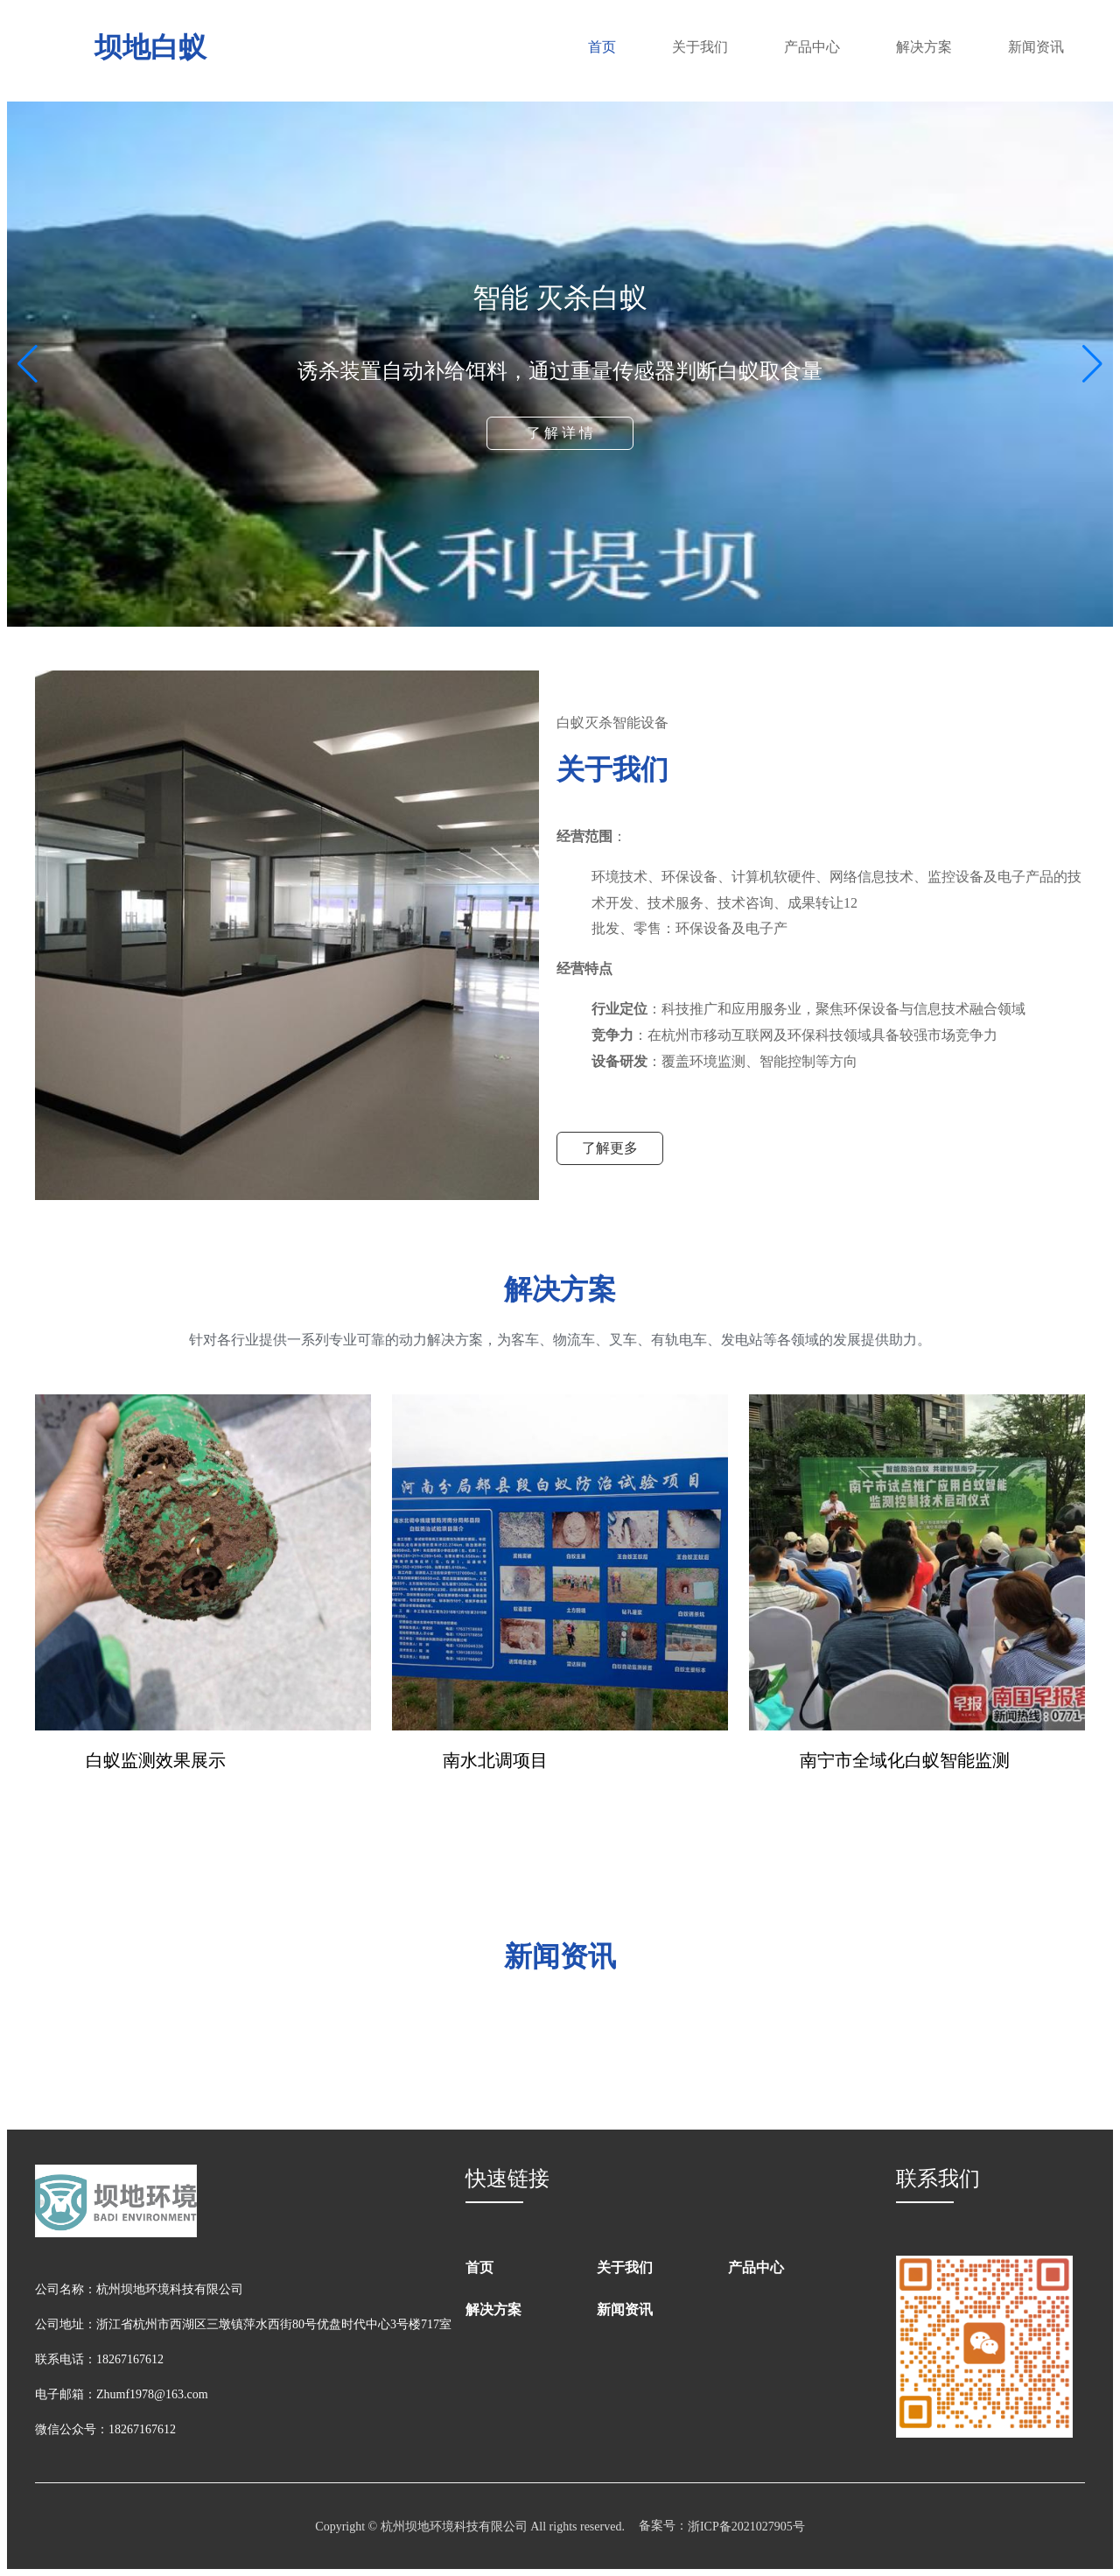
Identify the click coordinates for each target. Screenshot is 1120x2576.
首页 (602, 46)
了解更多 (610, 1148)
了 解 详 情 (560, 432)
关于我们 (700, 46)
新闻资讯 (1036, 46)
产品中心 (812, 46)
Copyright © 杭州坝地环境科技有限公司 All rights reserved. (470, 2526)
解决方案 (924, 46)
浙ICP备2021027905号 (746, 2526)
